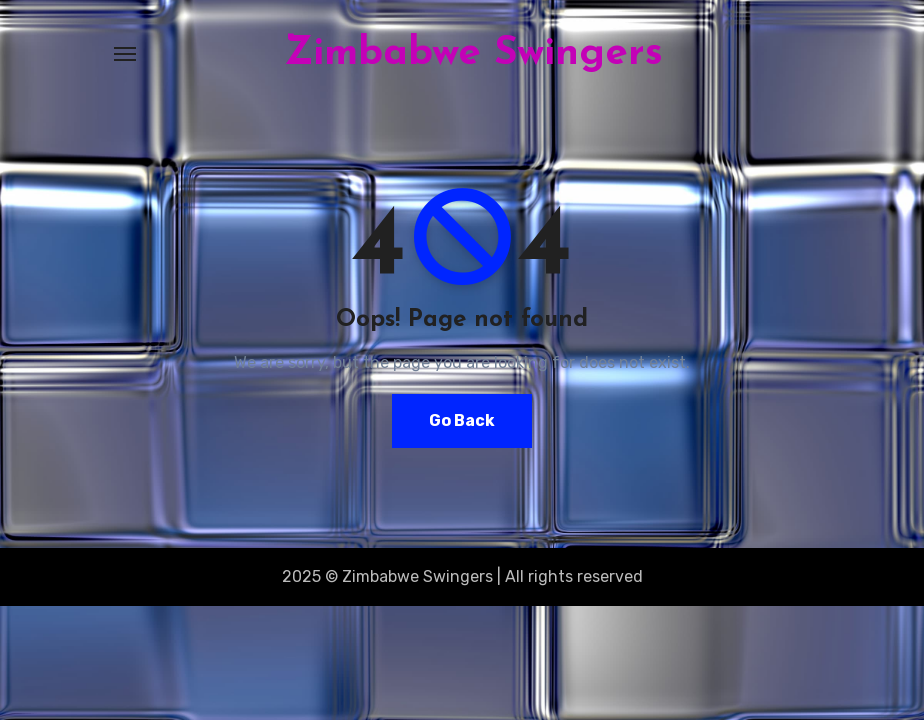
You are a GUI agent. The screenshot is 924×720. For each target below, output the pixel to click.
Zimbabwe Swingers (473, 54)
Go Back (462, 420)
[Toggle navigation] (125, 54)
